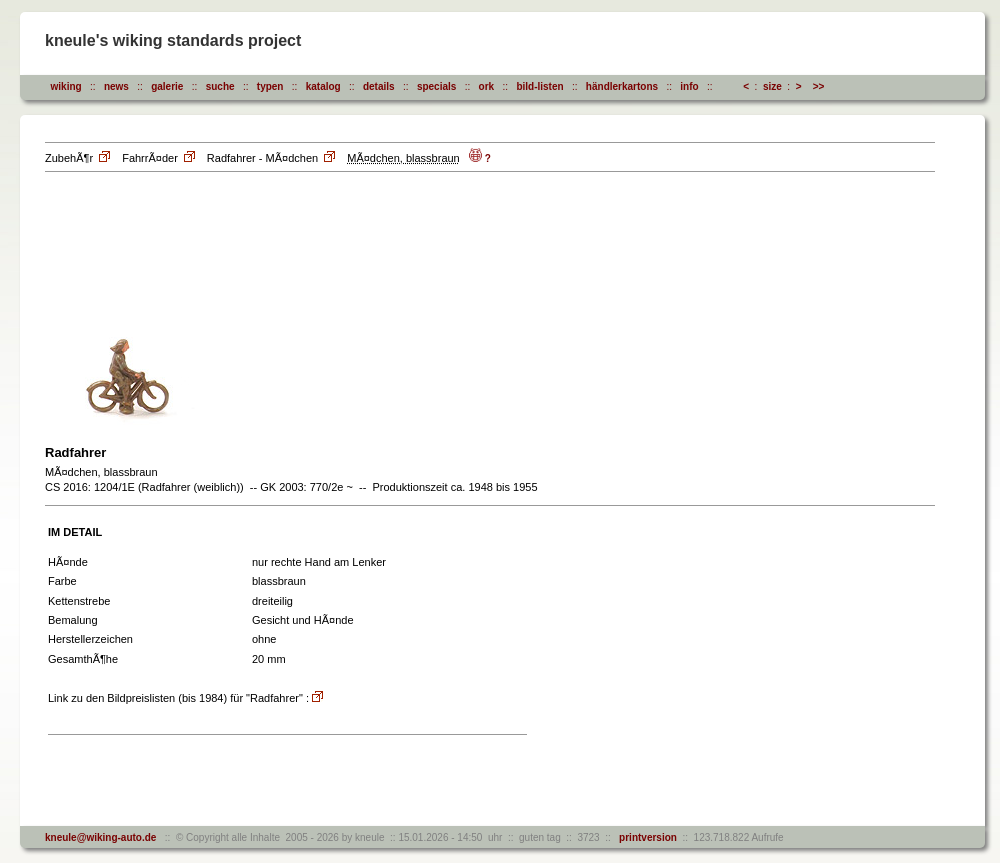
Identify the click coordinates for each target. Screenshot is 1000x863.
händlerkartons (622, 86)
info (689, 86)
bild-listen (539, 86)
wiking (66, 86)
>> (819, 86)
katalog (323, 86)
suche (220, 86)
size (772, 86)
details (379, 86)
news (116, 86)
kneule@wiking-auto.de (100, 837)
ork (487, 86)
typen (270, 86)
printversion (645, 837)
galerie (167, 86)
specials (436, 86)
